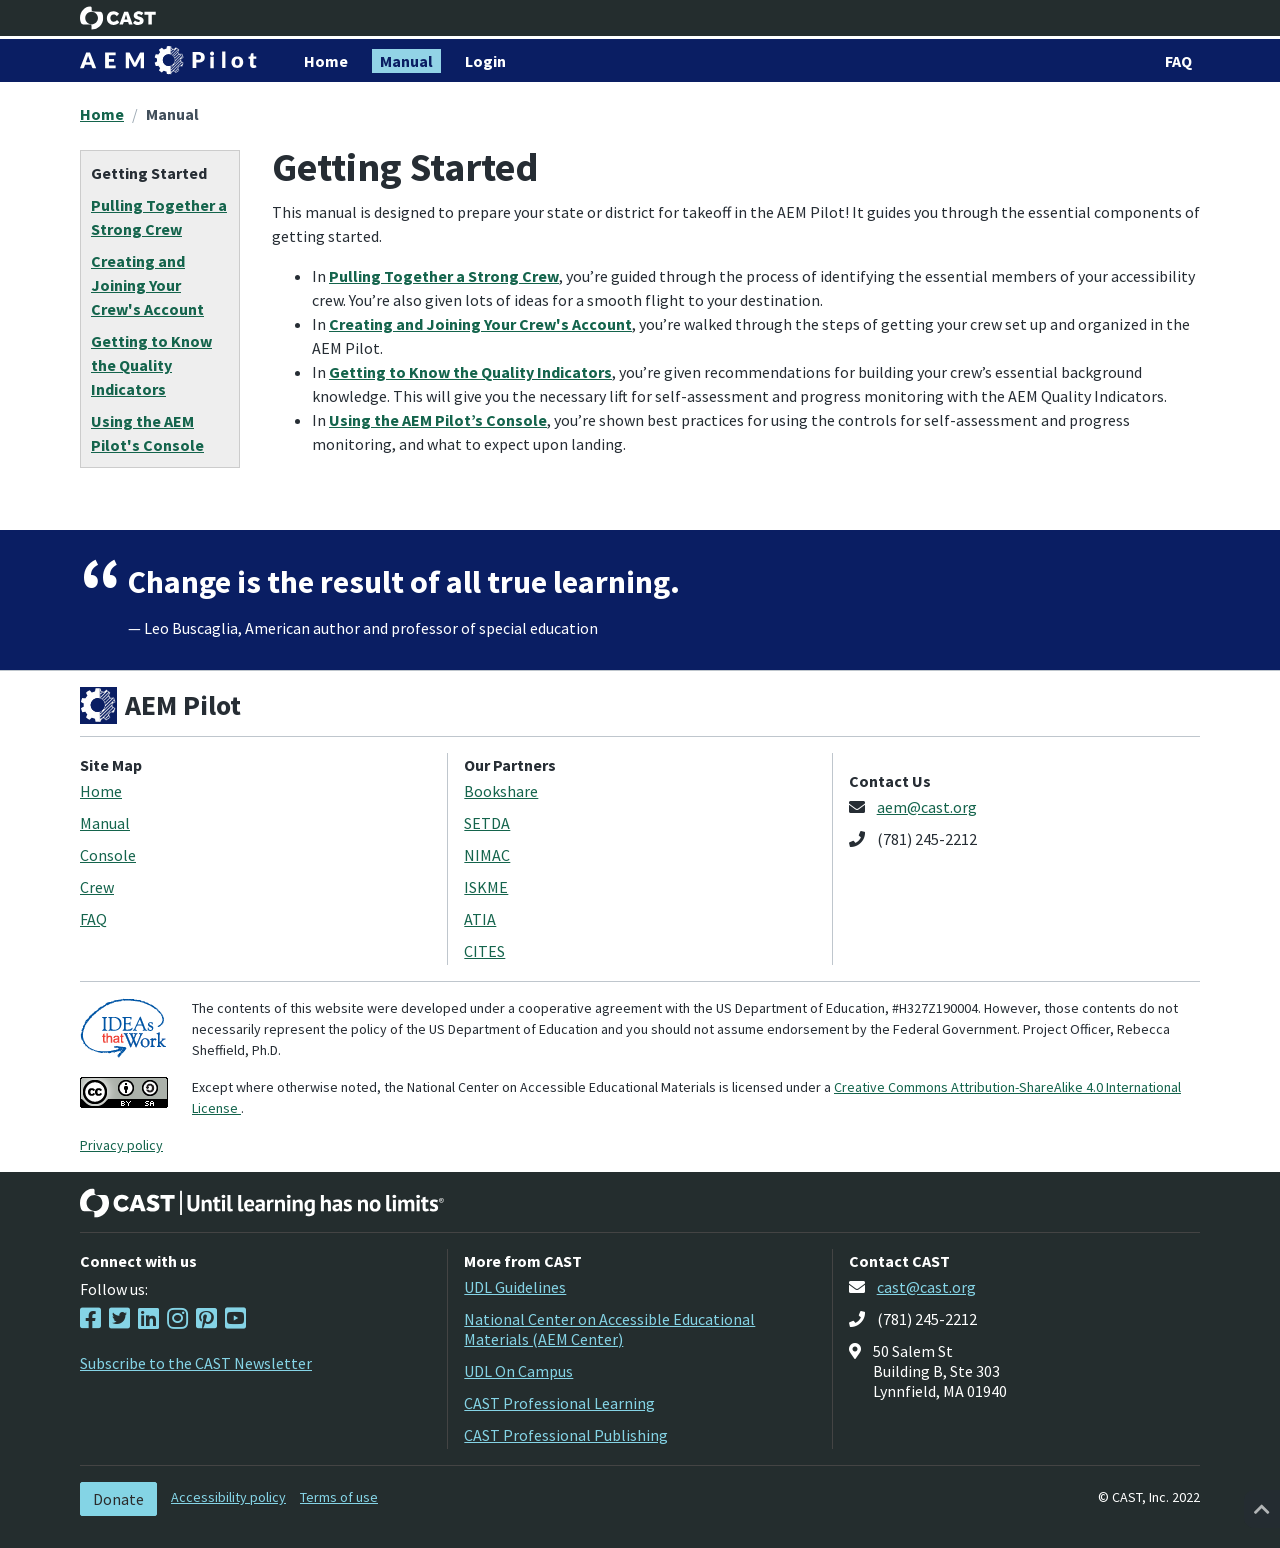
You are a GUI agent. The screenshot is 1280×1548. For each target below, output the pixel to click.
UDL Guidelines (515, 1287)
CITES (484, 951)
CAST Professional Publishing (566, 1435)
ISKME (486, 887)
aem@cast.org (927, 807)
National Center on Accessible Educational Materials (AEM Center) (609, 1329)
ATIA (480, 919)
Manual (172, 114)
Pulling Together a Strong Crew (444, 276)
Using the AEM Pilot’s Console (438, 420)
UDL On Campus (518, 1371)
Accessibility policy (228, 1497)
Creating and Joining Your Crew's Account (480, 324)
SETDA (487, 823)
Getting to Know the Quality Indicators (470, 372)
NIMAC (487, 855)
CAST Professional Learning (559, 1403)
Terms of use (339, 1497)
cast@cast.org (926, 1287)
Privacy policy (121, 1145)
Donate (118, 1499)
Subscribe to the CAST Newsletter (196, 1363)
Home (102, 114)
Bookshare (501, 791)
